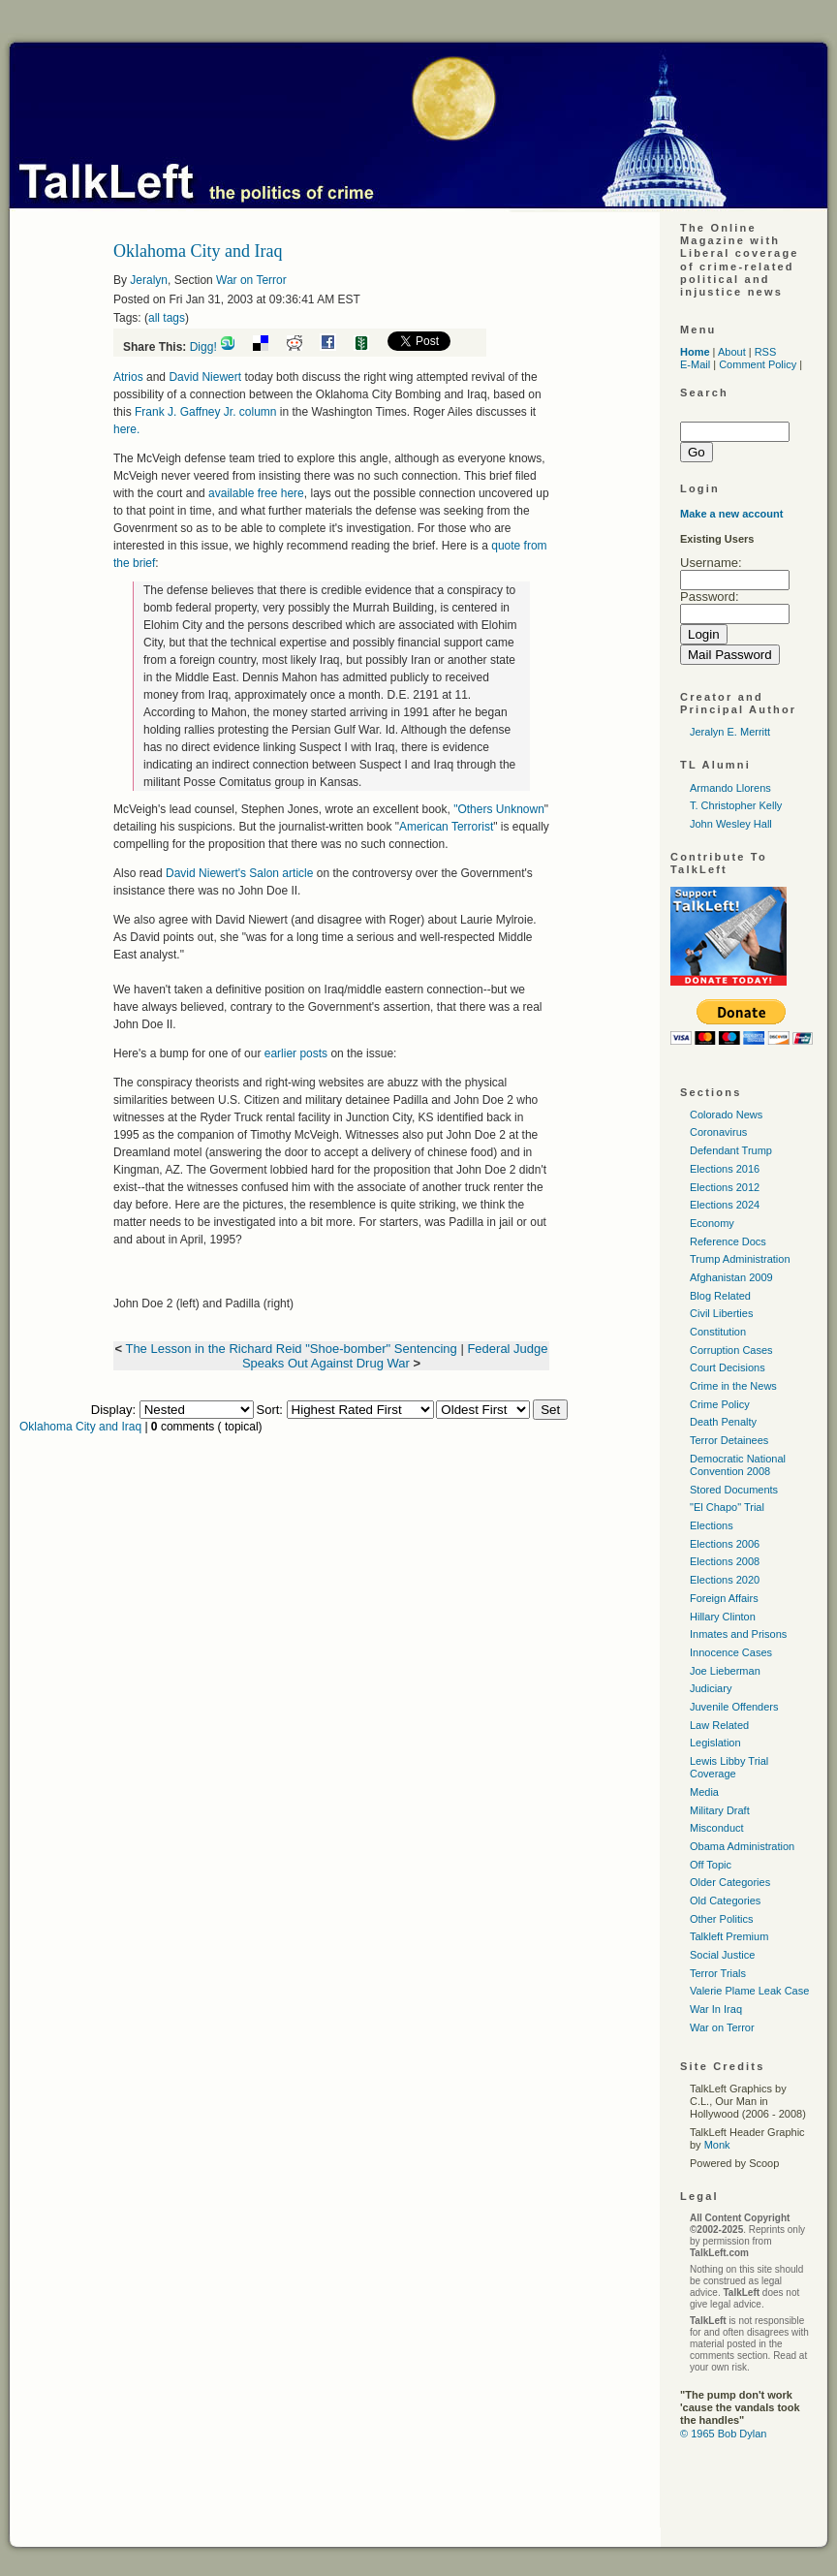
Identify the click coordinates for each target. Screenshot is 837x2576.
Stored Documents (734, 1489)
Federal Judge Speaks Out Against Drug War (395, 1355)
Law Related (719, 1725)
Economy (712, 1223)
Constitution (718, 1331)
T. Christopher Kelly (736, 805)
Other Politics (721, 1919)
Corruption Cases (731, 1350)
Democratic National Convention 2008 (738, 1465)
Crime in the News (733, 1386)
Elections (711, 1525)
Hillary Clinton (723, 1616)
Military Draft (720, 1810)
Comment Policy (757, 364)
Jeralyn (149, 280)
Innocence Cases (731, 1652)
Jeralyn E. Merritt (730, 732)
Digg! (203, 347)
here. (126, 429)
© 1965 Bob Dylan (723, 2433)
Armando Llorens (730, 788)
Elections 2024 (725, 1204)
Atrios (128, 377)
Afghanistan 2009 (731, 1277)
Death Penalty (723, 1422)
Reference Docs (728, 1241)
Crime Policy (720, 1404)
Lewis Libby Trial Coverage (729, 1767)
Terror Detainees (729, 1440)
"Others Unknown (498, 809)
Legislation (715, 1742)
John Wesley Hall (731, 824)
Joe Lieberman (725, 1671)
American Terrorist (446, 826)
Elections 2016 (725, 1169)
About (732, 352)
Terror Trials (718, 1973)
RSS (766, 352)
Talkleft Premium (729, 1936)
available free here (256, 493)
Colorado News (726, 1114)
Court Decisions (727, 1367)
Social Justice (722, 1955)
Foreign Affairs (724, 1598)
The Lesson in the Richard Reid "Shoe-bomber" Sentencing (290, 1348)
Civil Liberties (721, 1313)
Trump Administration (740, 1259)
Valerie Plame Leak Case (749, 1990)
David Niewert (206, 377)
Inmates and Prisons (738, 1634)
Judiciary (710, 1688)
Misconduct (717, 1828)
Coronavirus (718, 1132)
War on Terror (251, 280)
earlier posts (295, 1053)
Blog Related (720, 1296)
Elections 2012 (725, 1187)
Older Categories (730, 1882)
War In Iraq (716, 2009)
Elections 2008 (725, 1561)
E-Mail (695, 364)
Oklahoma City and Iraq (80, 1426)
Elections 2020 (725, 1580)
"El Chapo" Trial (727, 1507)
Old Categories (725, 1900)
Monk (717, 2145)
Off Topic (710, 1864)
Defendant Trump (731, 1150)
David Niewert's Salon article (241, 873)
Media (704, 1792)
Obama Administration (742, 1846)
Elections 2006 (725, 1544)
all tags (166, 318)
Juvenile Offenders (734, 1706)
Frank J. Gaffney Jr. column (206, 412)
